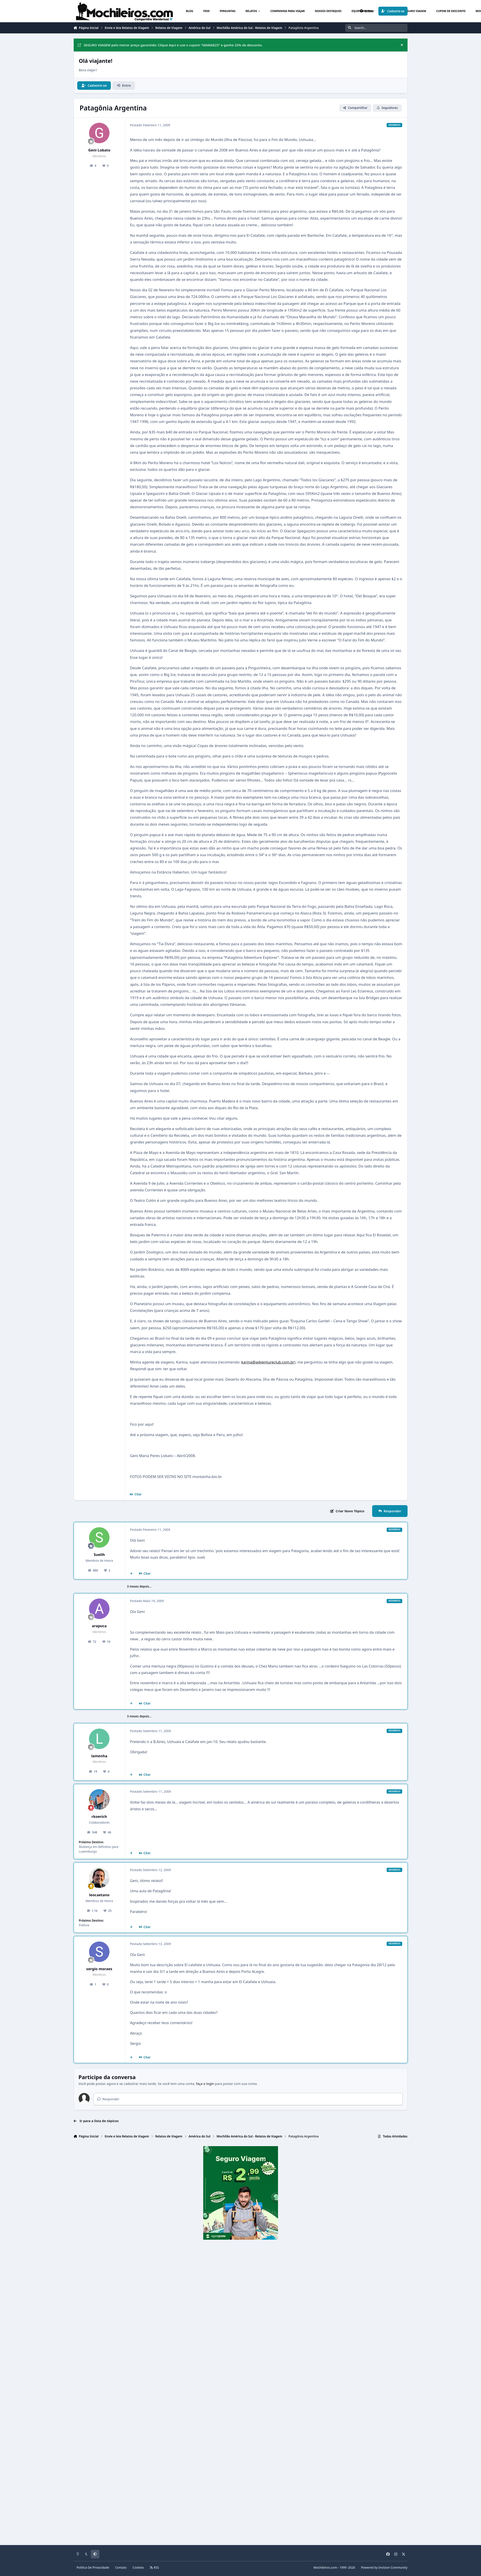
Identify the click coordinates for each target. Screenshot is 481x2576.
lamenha (99, 1755)
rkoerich (99, 1816)
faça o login (205, 2083)
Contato (121, 2568)
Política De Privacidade (93, 2568)
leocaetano (99, 1894)
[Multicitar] (131, 1573)
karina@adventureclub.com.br (267, 1362)
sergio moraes (99, 1968)
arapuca (99, 1625)
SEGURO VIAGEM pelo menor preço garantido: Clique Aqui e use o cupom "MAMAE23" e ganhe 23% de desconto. (170, 45)
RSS (154, 2568)
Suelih (99, 1554)
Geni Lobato (99, 150)
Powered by (384, 2568)
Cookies (138, 2568)
